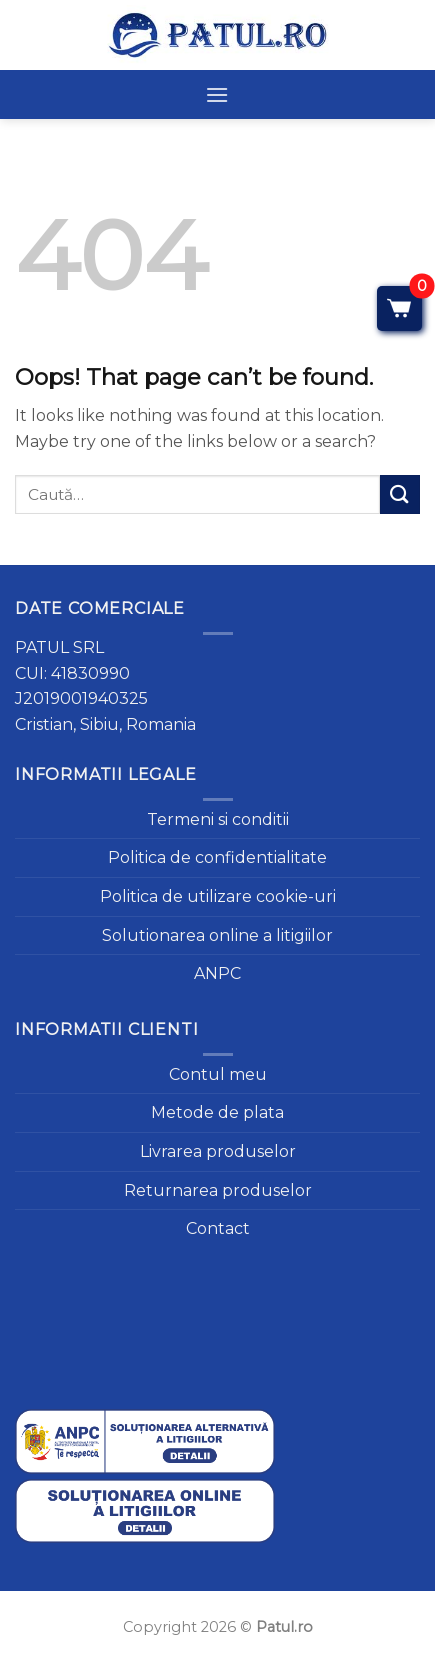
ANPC (217, 973)
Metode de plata (217, 1112)
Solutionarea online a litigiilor (217, 935)
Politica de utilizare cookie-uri (218, 896)
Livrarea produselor (218, 1151)
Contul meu (218, 1074)
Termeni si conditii (218, 819)
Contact (218, 1228)
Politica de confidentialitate (217, 857)
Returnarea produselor (218, 1190)
